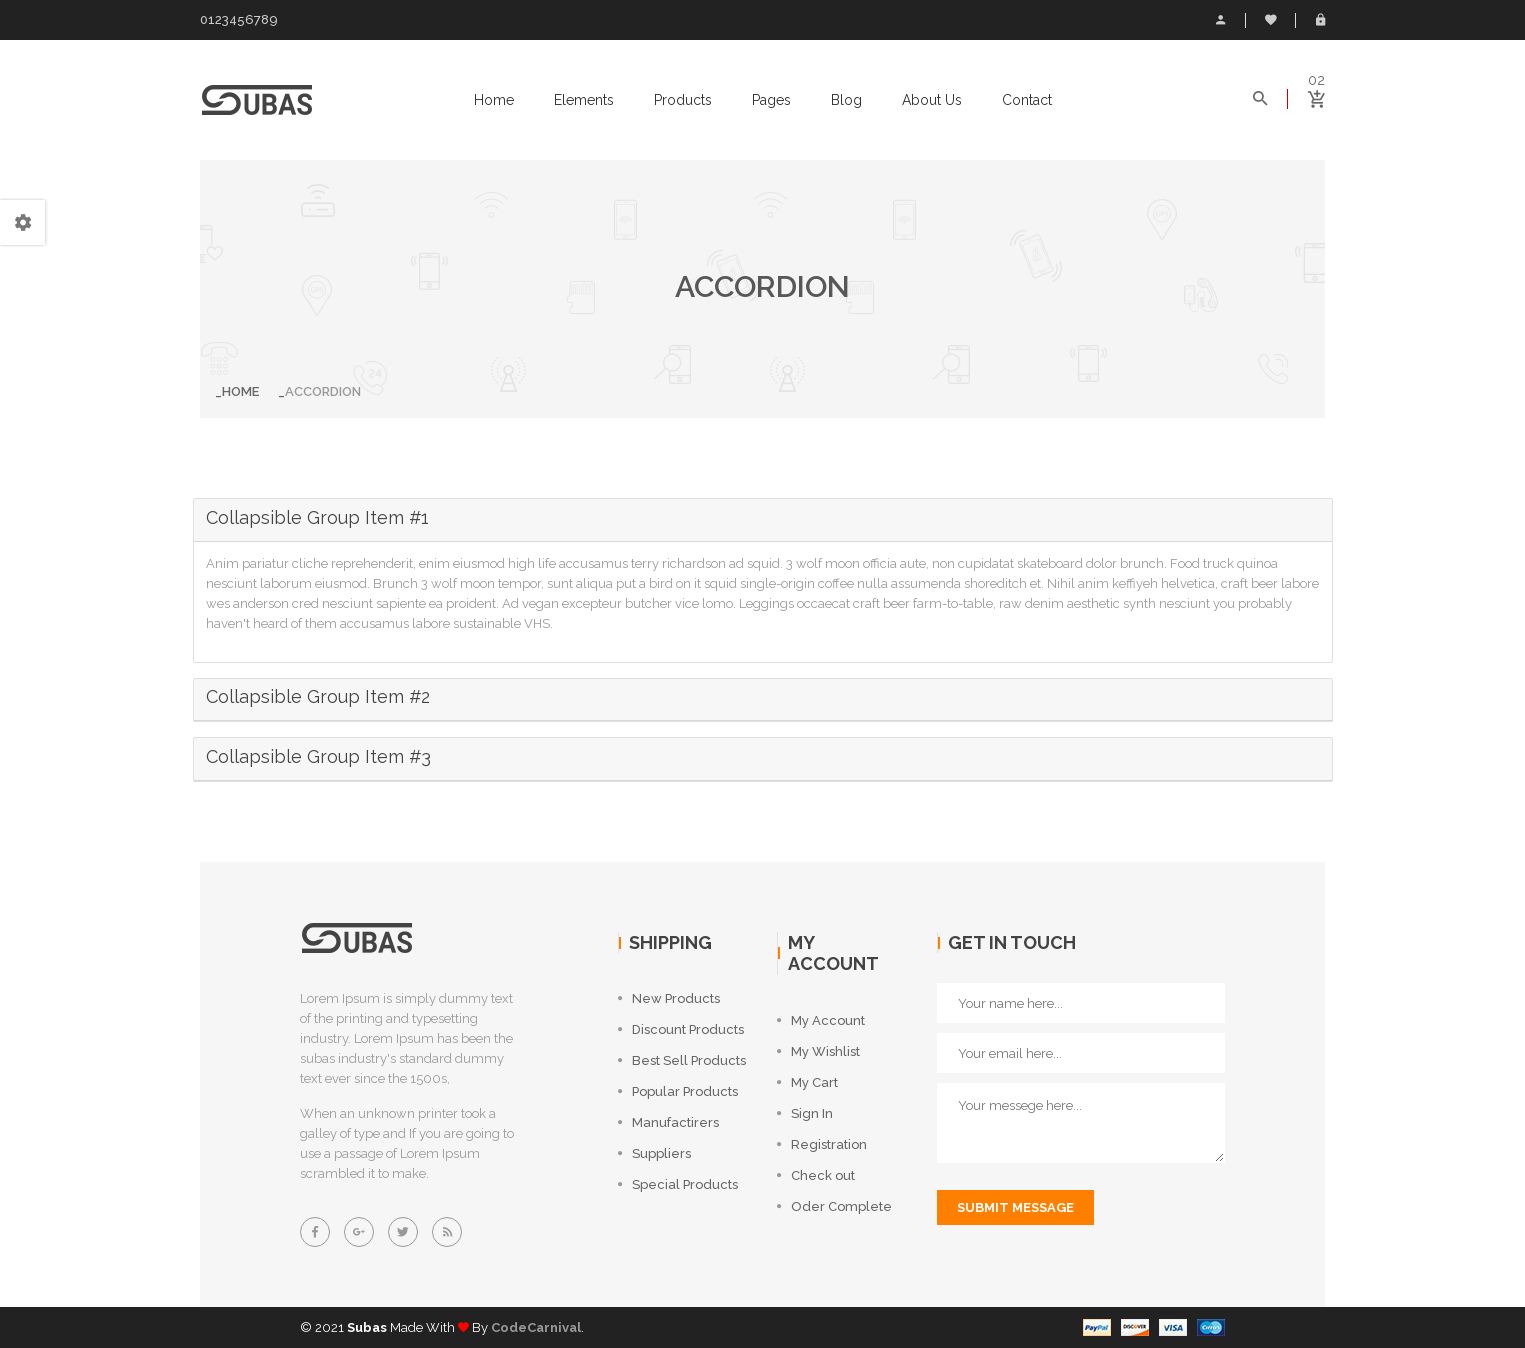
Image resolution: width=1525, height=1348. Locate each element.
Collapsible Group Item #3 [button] (318, 756)
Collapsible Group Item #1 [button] (317, 517)
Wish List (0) (1271, 20)
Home (494, 100)
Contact (1027, 100)
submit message (1015, 1207)
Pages (771, 100)
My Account (1220, 20)
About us (932, 100)
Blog (846, 100)
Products (683, 100)
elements (584, 100)
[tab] (763, 520)
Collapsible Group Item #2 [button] (318, 696)
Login (1320, 20)
